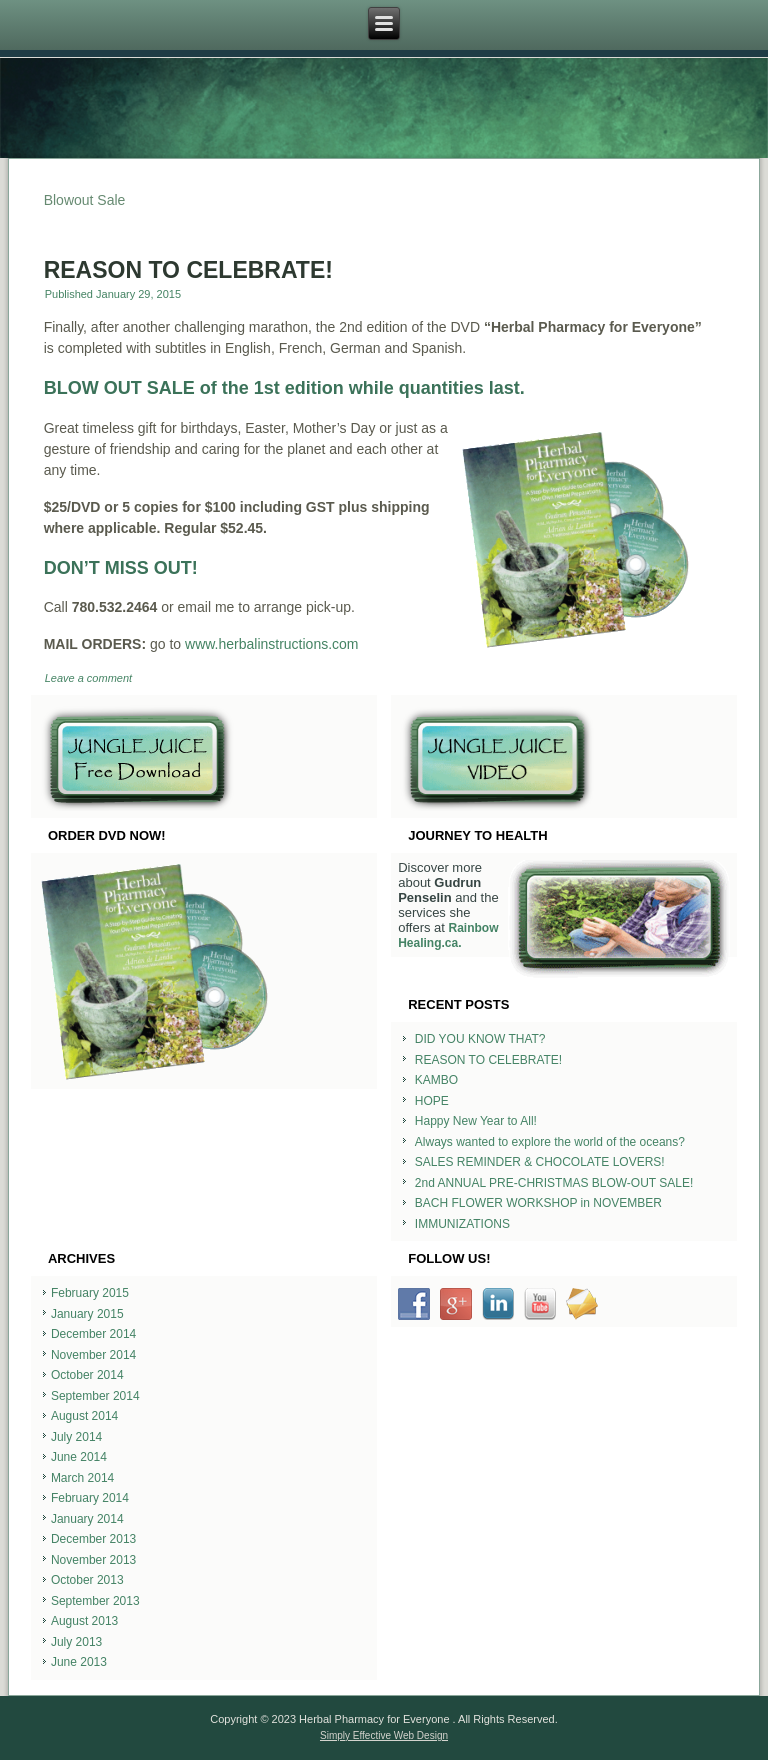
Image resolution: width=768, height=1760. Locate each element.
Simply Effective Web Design (384, 1735)
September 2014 (95, 1396)
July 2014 (76, 1437)
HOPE (432, 1101)
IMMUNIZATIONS (462, 1224)
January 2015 (87, 1314)
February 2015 (90, 1293)
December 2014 (93, 1334)
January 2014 (87, 1519)
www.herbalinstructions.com (272, 644)
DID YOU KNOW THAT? (480, 1039)
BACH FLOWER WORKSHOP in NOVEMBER (538, 1203)
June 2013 (79, 1662)
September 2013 (95, 1601)
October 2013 (87, 1580)
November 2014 (93, 1355)
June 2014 (79, 1457)
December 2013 (93, 1539)
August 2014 (84, 1416)
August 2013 (84, 1621)
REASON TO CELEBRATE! (188, 270)
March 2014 (82, 1478)
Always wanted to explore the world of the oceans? (550, 1142)
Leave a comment (88, 678)
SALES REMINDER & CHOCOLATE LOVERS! (540, 1162)
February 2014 (90, 1498)
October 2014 (87, 1375)
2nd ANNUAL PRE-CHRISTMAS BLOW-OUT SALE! (554, 1183)
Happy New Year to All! (476, 1121)
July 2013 (76, 1642)
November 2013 (93, 1560)
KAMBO (436, 1080)
